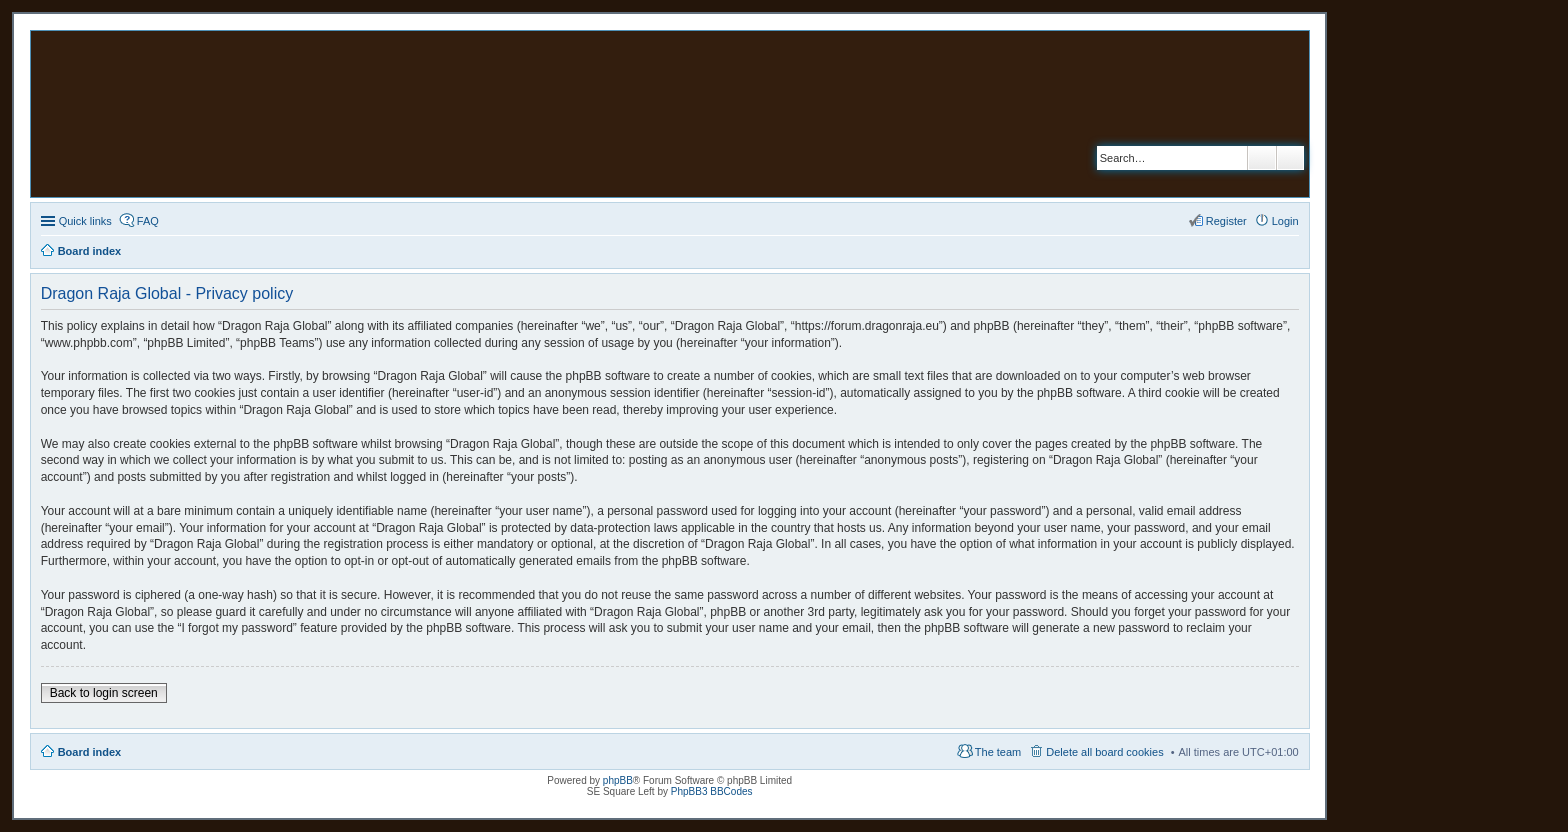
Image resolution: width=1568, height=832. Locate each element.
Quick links (85, 221)
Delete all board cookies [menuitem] (1104, 752)
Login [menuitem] (1285, 221)
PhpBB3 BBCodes (712, 791)
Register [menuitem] (1226, 221)
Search (1262, 158)
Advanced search (1290, 158)
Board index (90, 752)
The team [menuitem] (998, 752)
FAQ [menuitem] (148, 221)
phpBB (618, 780)
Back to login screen (104, 693)
